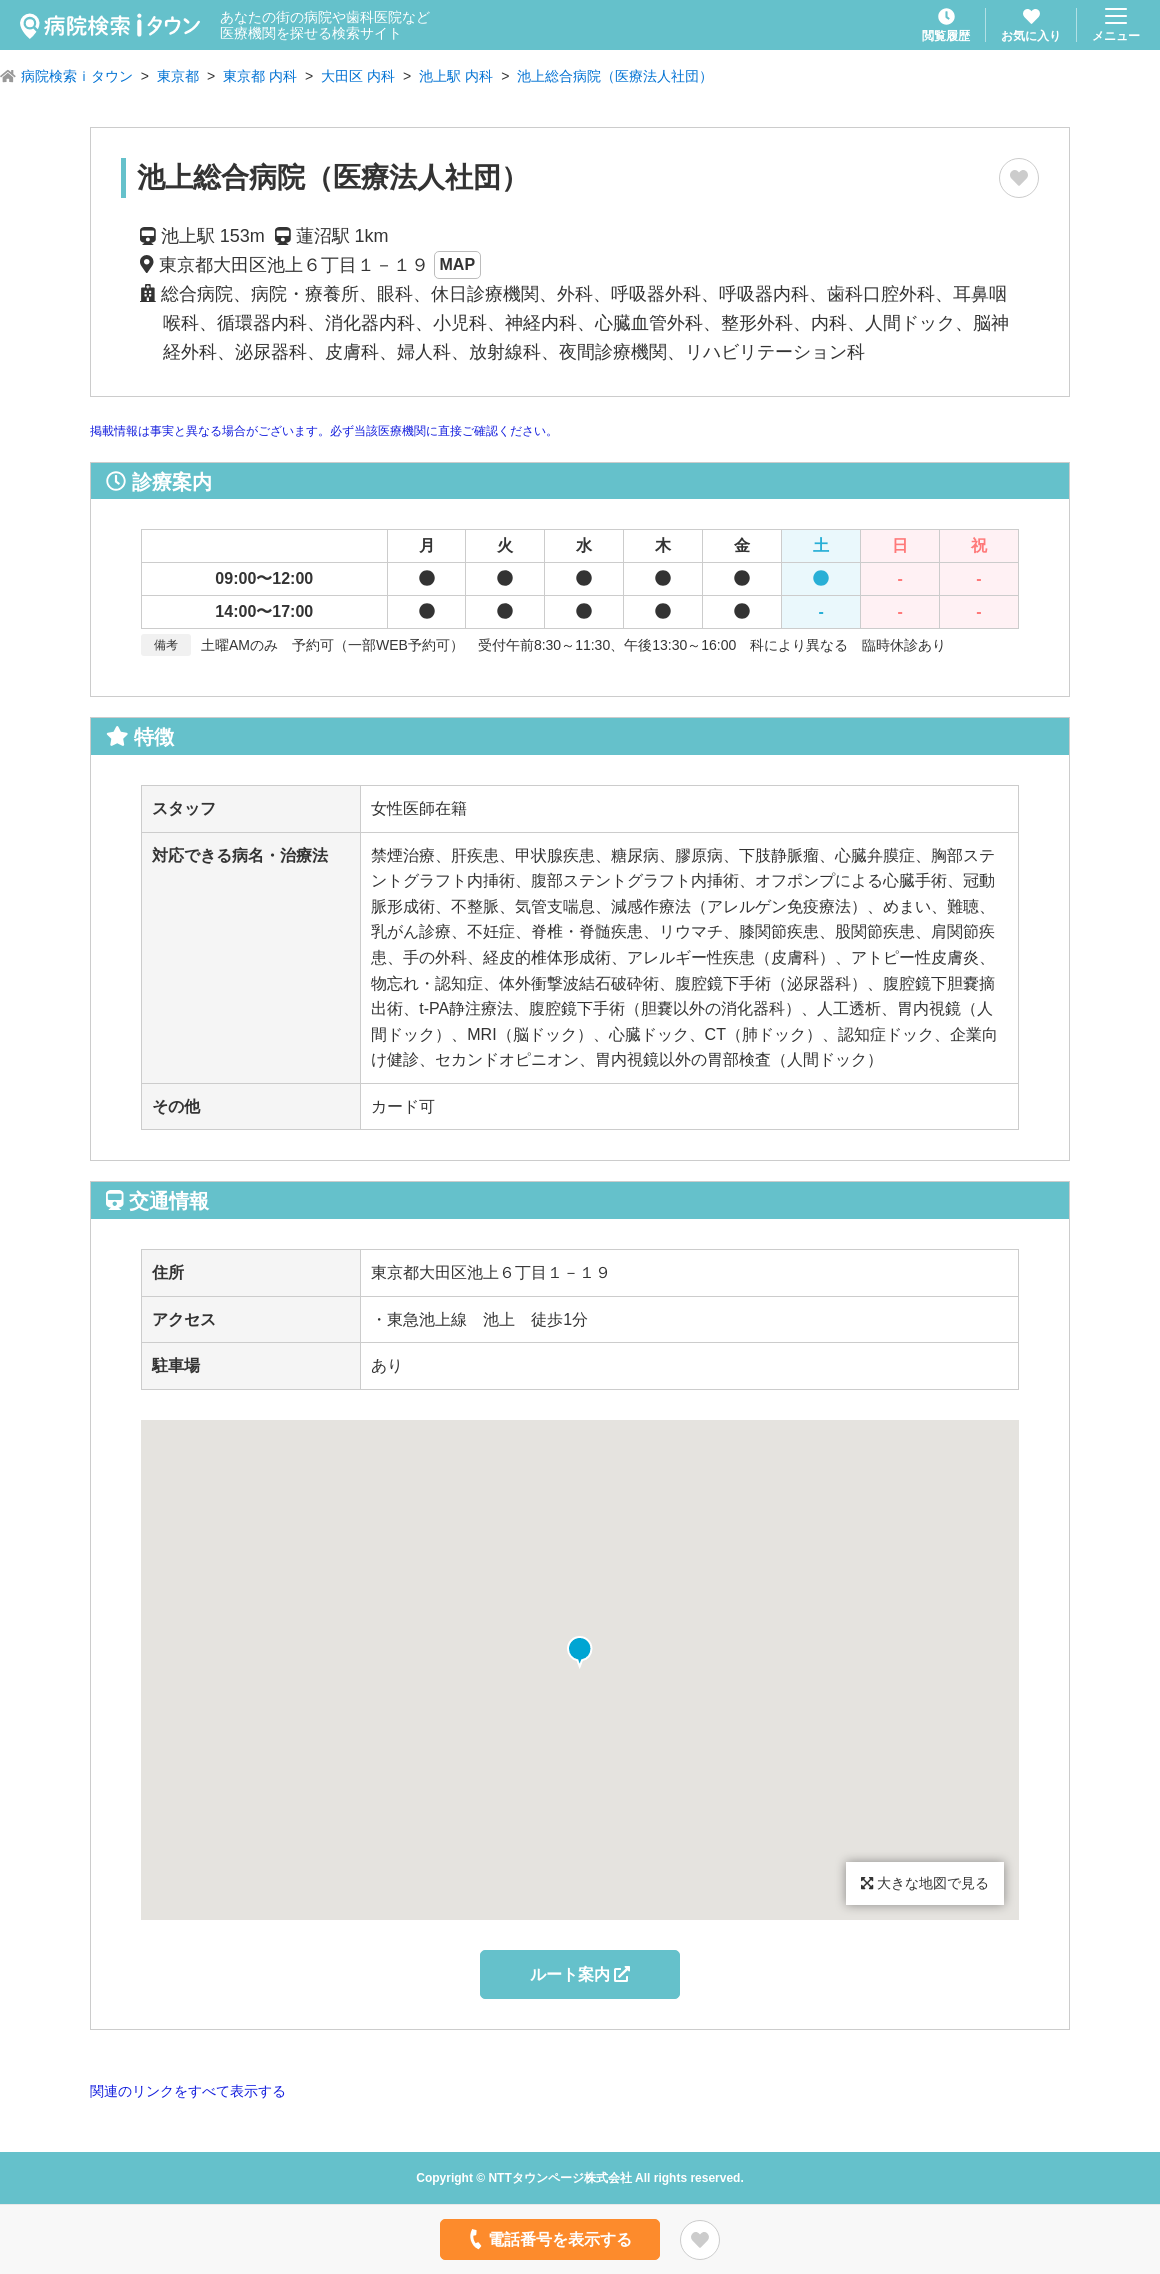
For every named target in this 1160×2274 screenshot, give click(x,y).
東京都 (178, 76)
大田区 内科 (358, 76)
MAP (458, 264)
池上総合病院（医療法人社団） (615, 76)
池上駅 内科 (456, 76)
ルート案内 (580, 1974)
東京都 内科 (260, 76)
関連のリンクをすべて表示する (188, 2091)
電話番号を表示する (548, 2239)
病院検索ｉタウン (77, 76)
